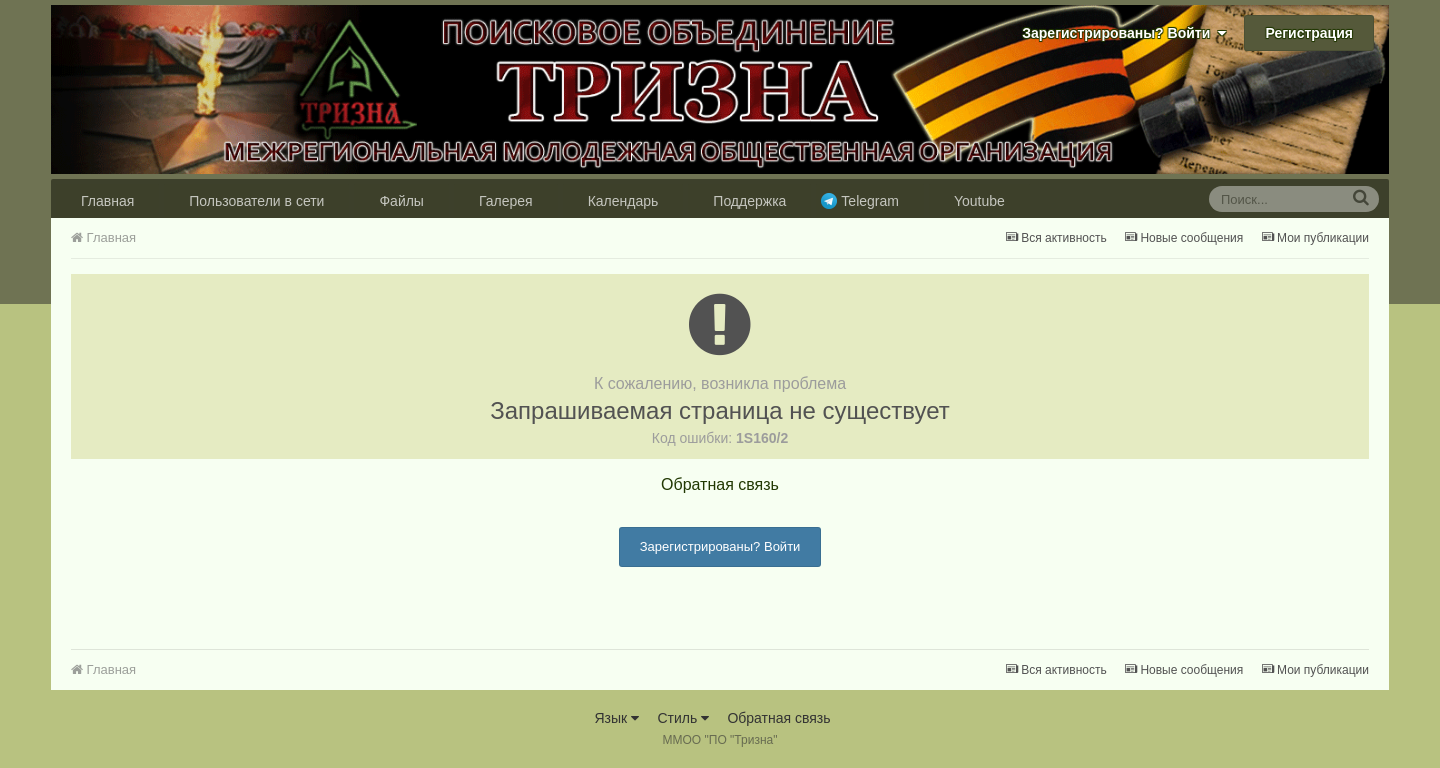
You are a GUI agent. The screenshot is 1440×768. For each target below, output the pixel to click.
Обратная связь (720, 484)
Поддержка (749, 201)
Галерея (506, 201)
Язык (616, 718)
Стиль (683, 718)
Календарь (623, 201)
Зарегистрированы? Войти (1124, 33)
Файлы (401, 201)
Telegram (870, 201)
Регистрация (1309, 33)
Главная (107, 201)
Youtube (979, 201)
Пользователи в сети (256, 201)
